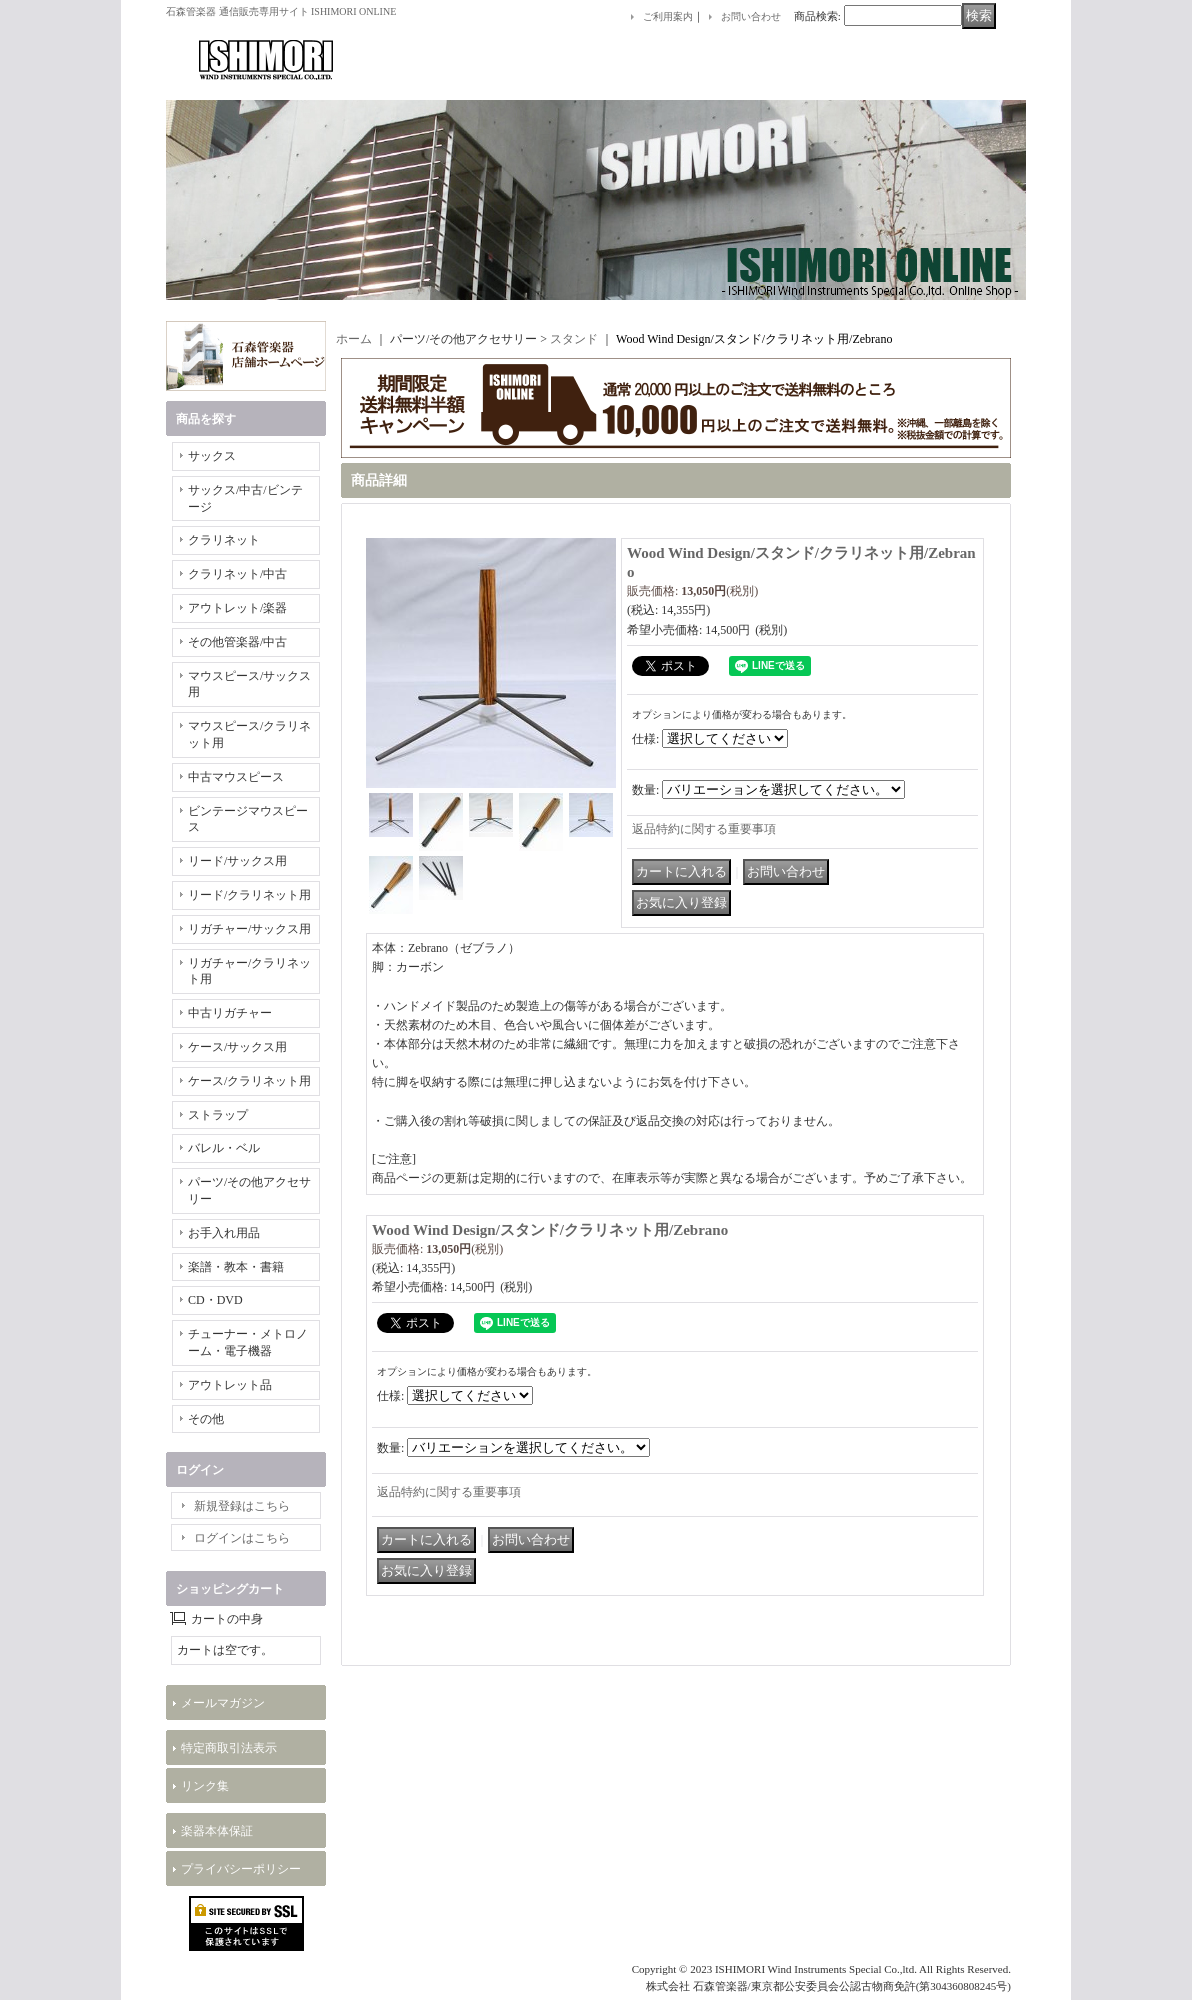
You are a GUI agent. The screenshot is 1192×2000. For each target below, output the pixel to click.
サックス (212, 456)
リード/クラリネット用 (249, 895)
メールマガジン (223, 1703)
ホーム (354, 339)
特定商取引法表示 (229, 1748)
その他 (206, 1419)
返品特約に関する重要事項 (704, 829)
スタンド (574, 339)
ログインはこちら (242, 1538)
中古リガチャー (230, 1013)
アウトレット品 (230, 1385)
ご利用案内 (668, 16)
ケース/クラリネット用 (249, 1081)
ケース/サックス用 (237, 1047)
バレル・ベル (224, 1148)
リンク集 (205, 1786)
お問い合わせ (751, 16)
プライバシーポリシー (241, 1869)
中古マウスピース (236, 777)
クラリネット (224, 540)
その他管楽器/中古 (237, 642)
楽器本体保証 (217, 1831)
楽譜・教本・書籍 (236, 1267)
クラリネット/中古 (237, 574)
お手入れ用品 (224, 1233)
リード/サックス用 (237, 861)
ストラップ (218, 1115)
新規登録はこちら (242, 1506)
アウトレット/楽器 (237, 608)
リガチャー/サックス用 (249, 929)
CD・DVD (215, 1300)
